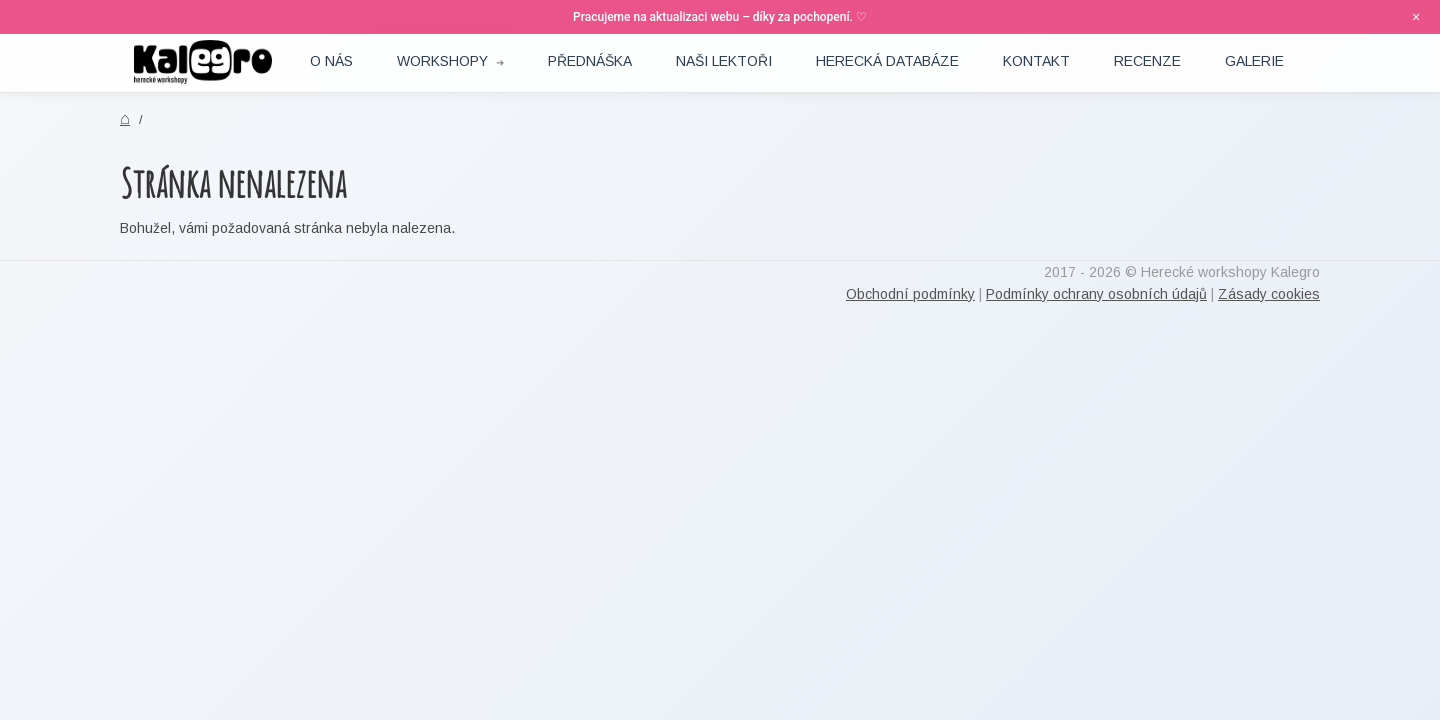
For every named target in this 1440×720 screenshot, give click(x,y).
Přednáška (590, 61)
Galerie (1254, 61)
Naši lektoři (724, 61)
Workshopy (442, 61)
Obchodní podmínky (910, 294)
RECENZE (1147, 61)
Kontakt (1036, 61)
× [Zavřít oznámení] (1416, 17)
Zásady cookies (1269, 294)
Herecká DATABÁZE (887, 61)
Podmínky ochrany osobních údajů (1096, 294)
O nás (331, 61)
